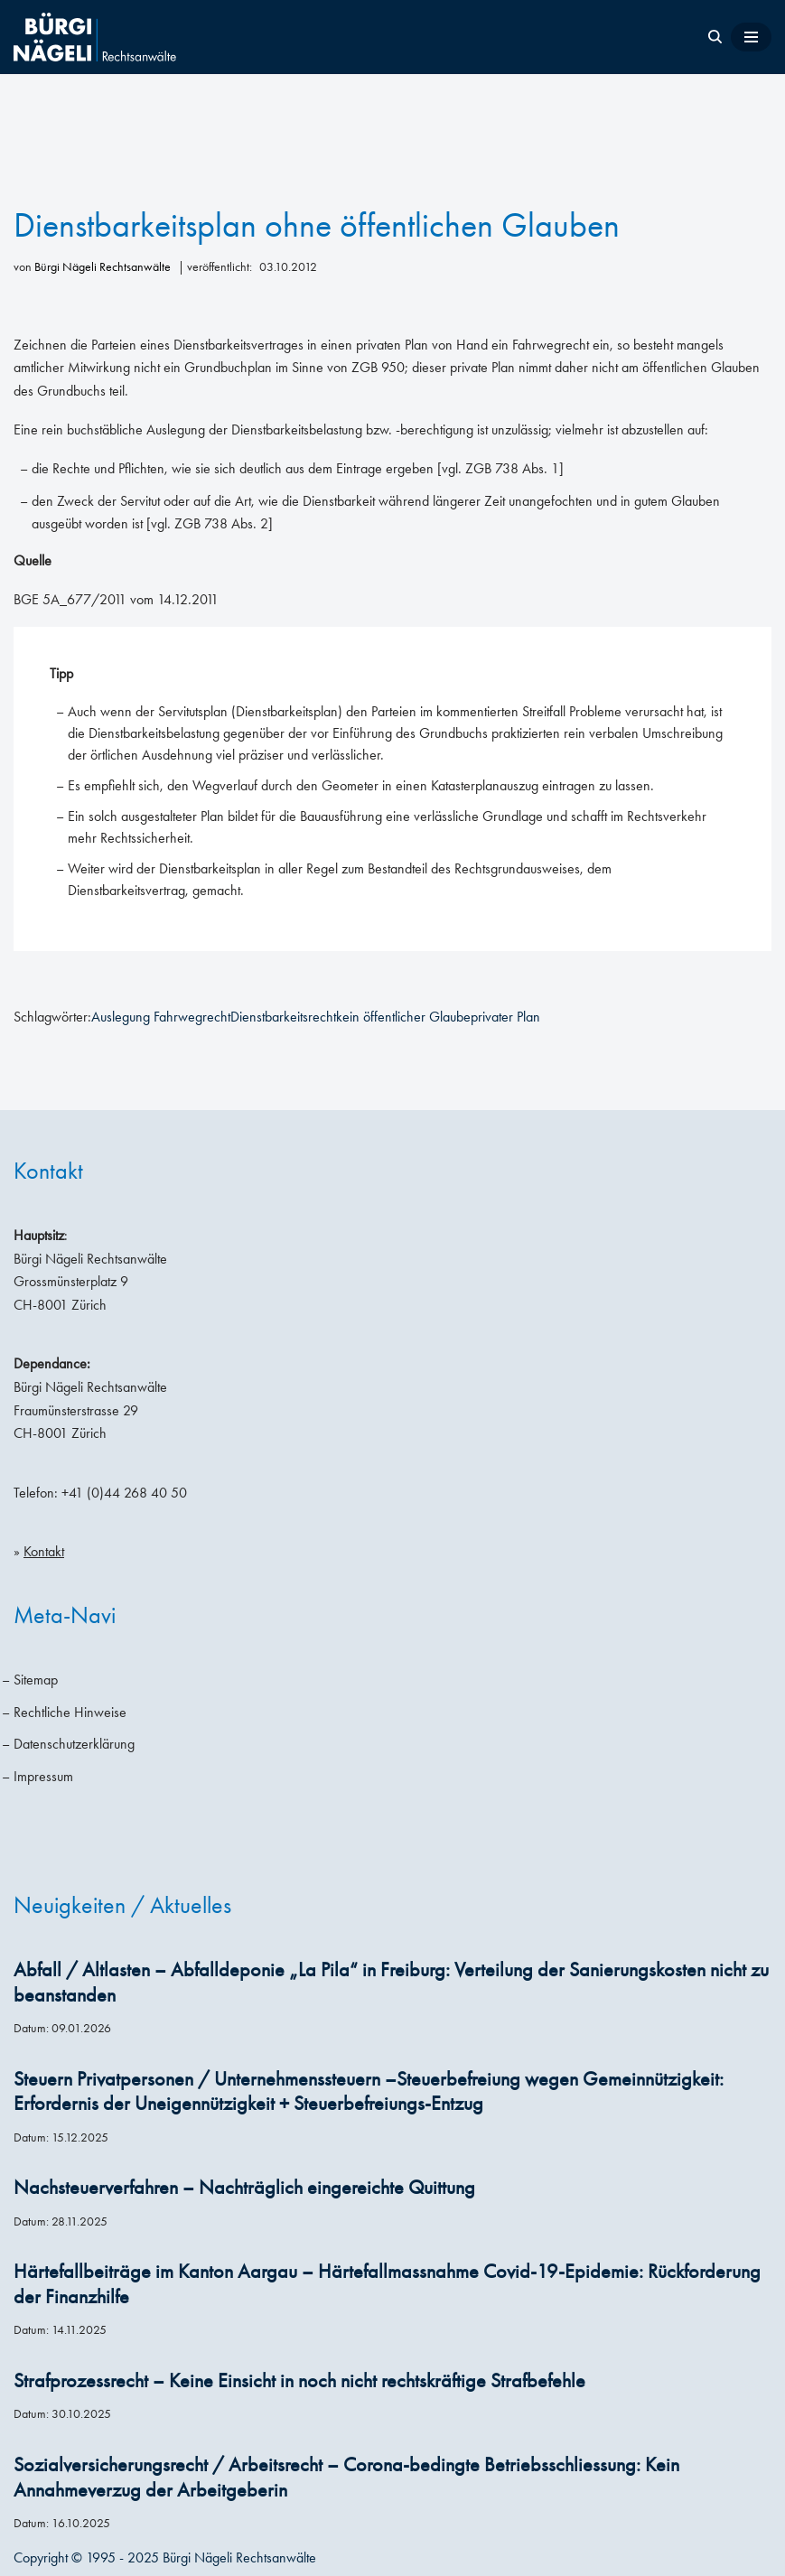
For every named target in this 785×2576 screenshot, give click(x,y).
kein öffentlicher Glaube (403, 1016)
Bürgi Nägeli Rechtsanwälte (102, 267)
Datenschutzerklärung (74, 1743)
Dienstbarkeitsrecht (283, 1016)
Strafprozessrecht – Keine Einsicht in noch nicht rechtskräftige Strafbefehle (299, 2381)
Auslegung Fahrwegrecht (160, 1016)
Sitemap (36, 1679)
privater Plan (505, 1016)
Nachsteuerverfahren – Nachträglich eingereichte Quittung (244, 2187)
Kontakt (43, 1551)
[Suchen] (715, 36)
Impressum (43, 1776)
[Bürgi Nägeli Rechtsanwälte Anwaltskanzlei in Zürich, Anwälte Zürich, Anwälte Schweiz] (95, 37)
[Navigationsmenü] (751, 37)
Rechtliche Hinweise (70, 1712)
